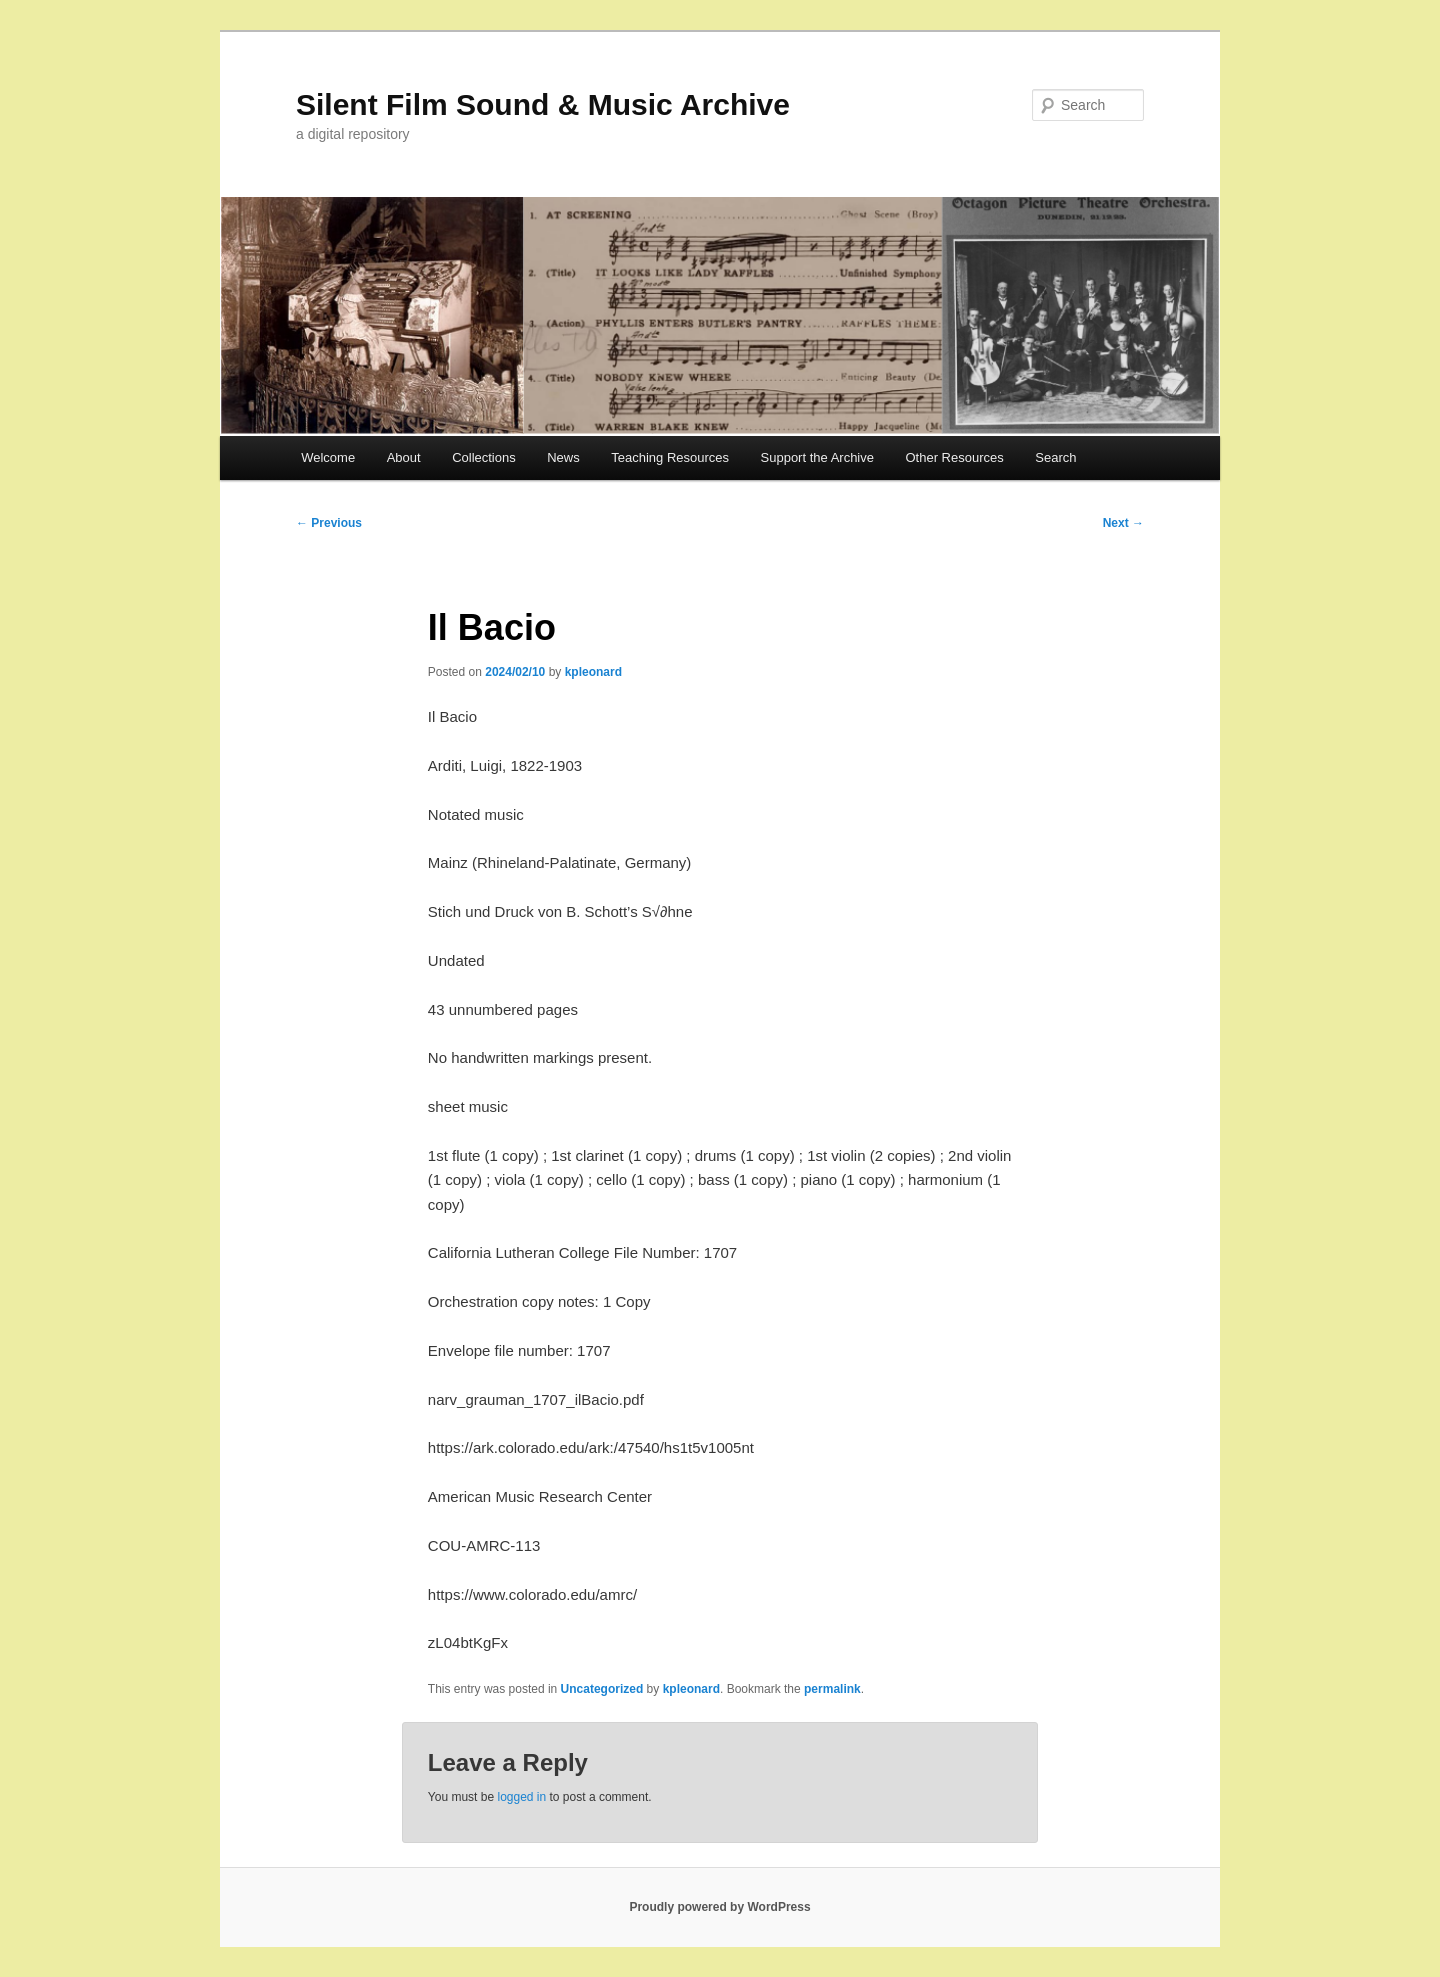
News (563, 457)
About (404, 457)
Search (1055, 457)
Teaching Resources (670, 457)
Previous (329, 523)
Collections (484, 457)
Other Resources (955, 457)
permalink (832, 1689)
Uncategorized (602, 1689)
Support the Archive (817, 457)
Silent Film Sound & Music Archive (543, 104)
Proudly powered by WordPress (719, 1907)
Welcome (328, 457)
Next (1123, 523)
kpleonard (593, 672)
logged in (521, 1797)
